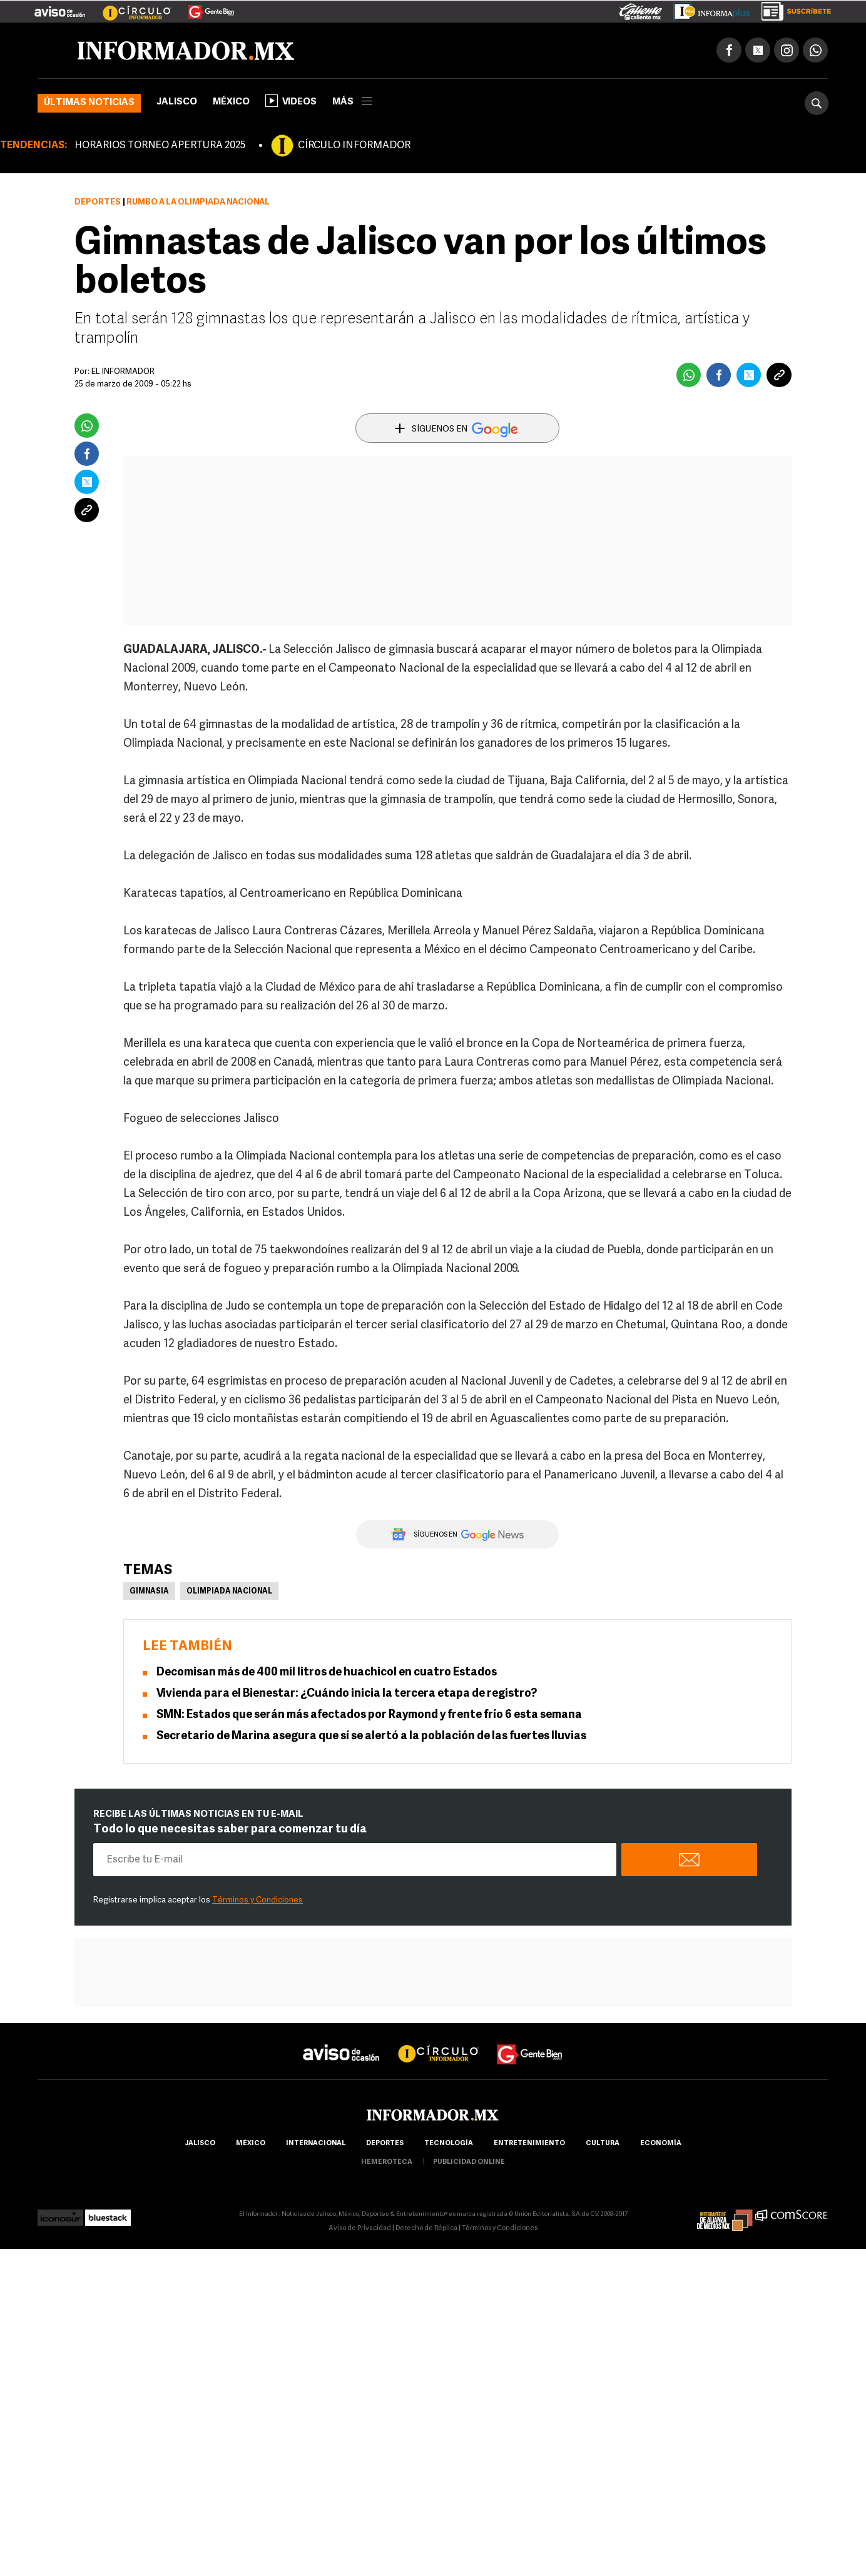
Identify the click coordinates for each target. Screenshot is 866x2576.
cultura (602, 2143)
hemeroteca (386, 2162)
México (231, 102)
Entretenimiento (529, 2143)
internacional (315, 2143)
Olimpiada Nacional (229, 1591)
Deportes (97, 202)
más (352, 102)
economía (660, 2143)
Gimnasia (149, 1591)
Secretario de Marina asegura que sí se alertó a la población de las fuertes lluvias (371, 1736)
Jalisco (176, 102)
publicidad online (469, 2162)
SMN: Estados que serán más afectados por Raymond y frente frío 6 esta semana (369, 1715)
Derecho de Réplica (426, 2228)
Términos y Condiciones (257, 1900)
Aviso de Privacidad (360, 2228)
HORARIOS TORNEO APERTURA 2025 (159, 146)
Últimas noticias (89, 103)
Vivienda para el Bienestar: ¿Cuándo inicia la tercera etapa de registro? (346, 1694)
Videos (291, 100)
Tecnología (448, 2143)
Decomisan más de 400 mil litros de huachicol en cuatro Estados (326, 1673)
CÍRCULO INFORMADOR (354, 146)
